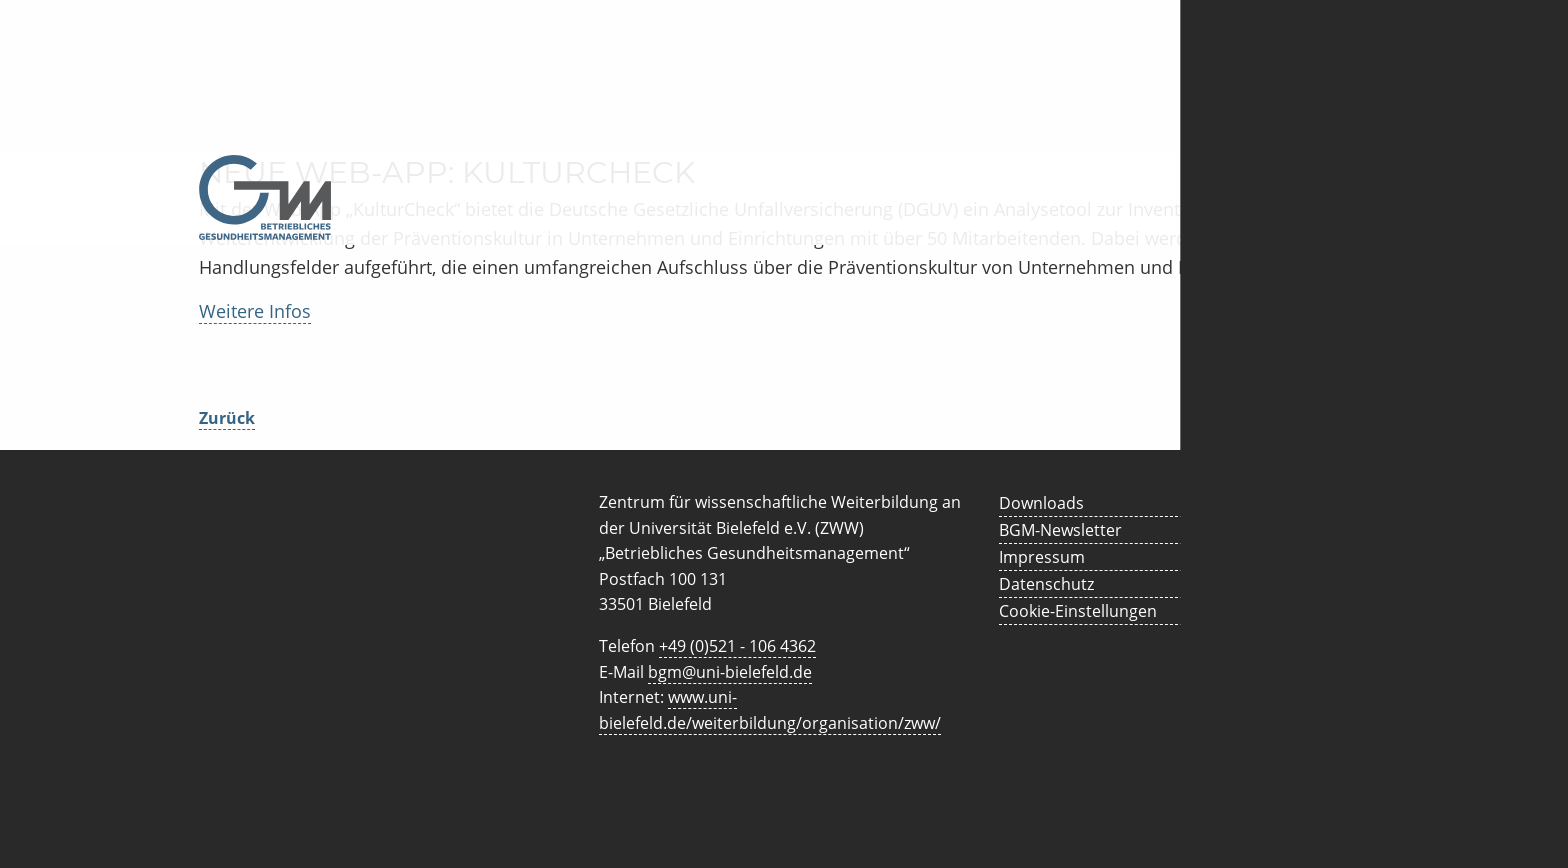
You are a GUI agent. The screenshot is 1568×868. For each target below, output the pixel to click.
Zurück (227, 418)
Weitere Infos (255, 311)
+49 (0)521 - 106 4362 (737, 646)
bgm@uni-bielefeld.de (730, 672)
